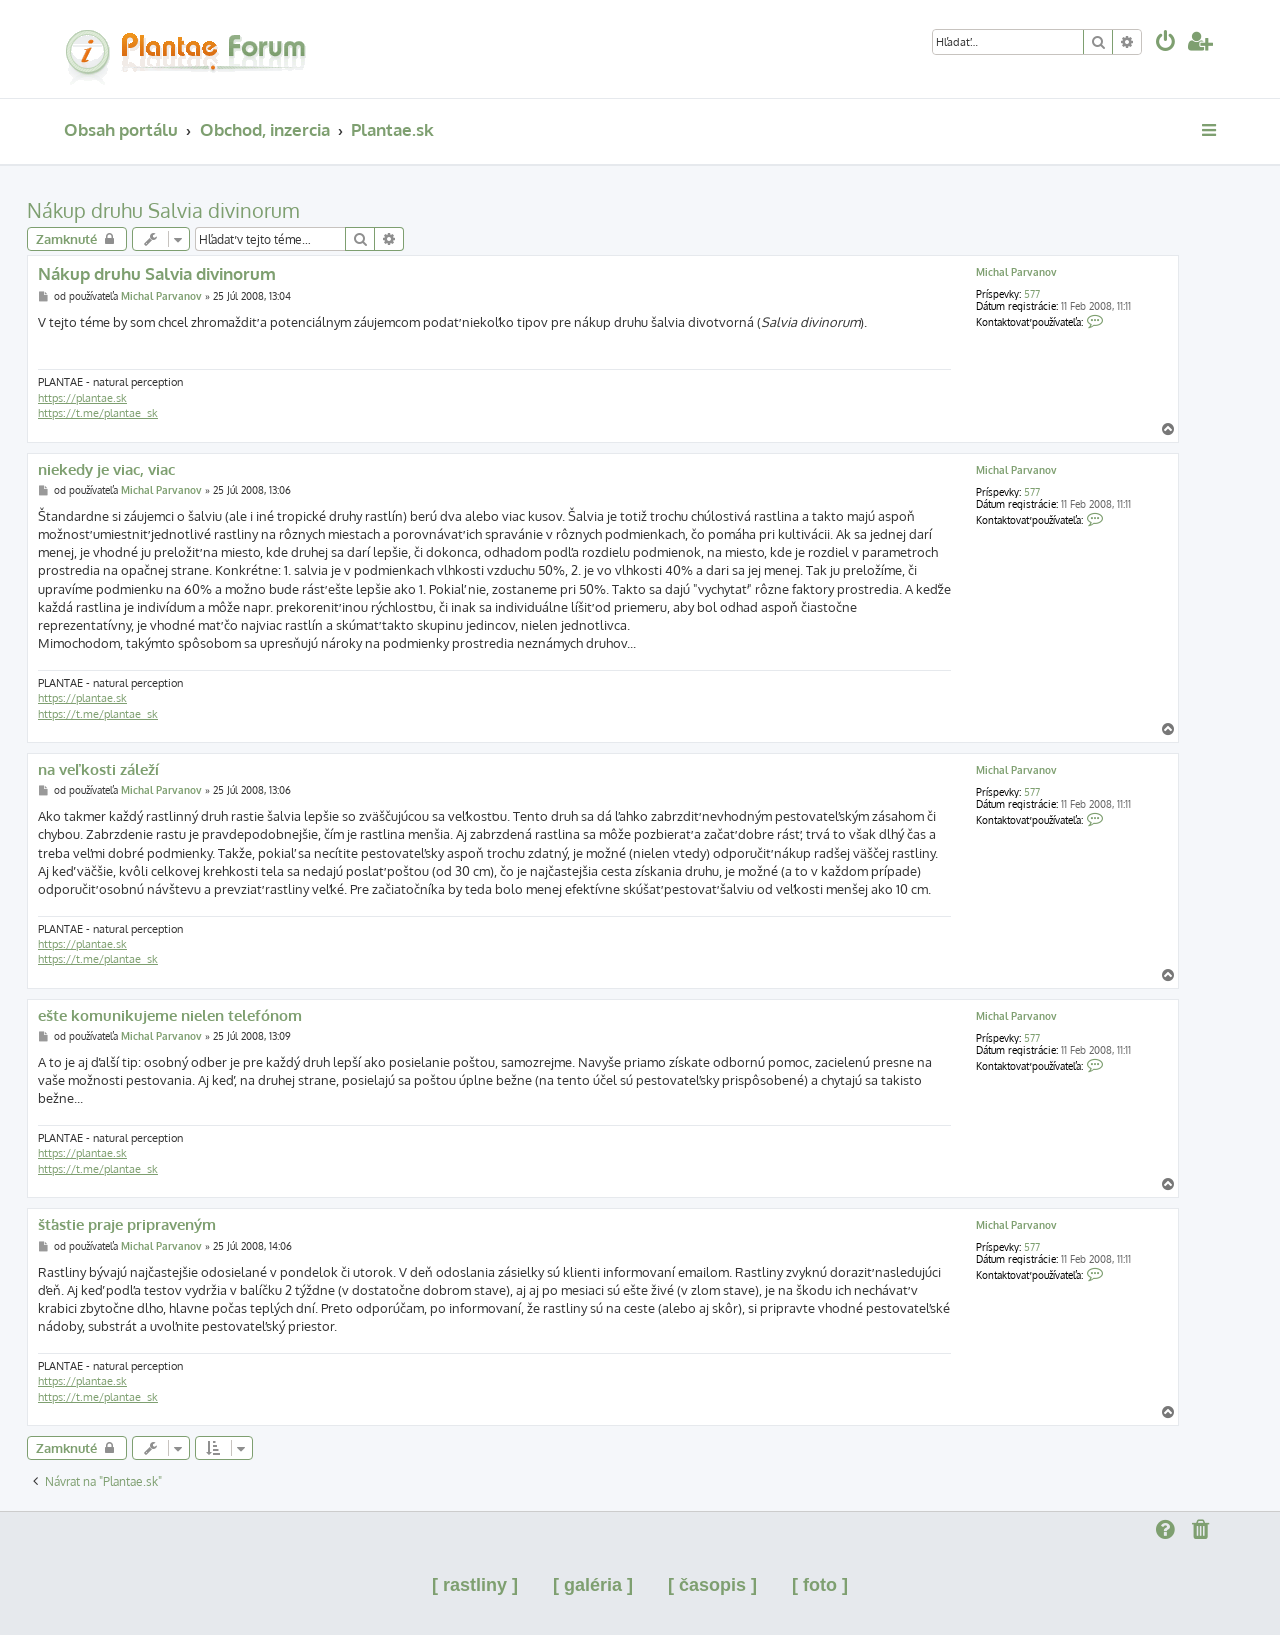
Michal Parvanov (1016, 272)
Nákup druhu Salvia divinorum (163, 210)
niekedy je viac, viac (106, 470)
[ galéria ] (593, 1585)
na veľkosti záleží (98, 770)
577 (1032, 294)
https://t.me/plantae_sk (98, 413)
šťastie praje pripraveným (127, 1225)
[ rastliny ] (475, 1585)
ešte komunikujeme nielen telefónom (170, 1016)
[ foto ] (820, 1585)
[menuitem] (1166, 43)
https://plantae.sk (82, 398)
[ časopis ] (712, 1585)
